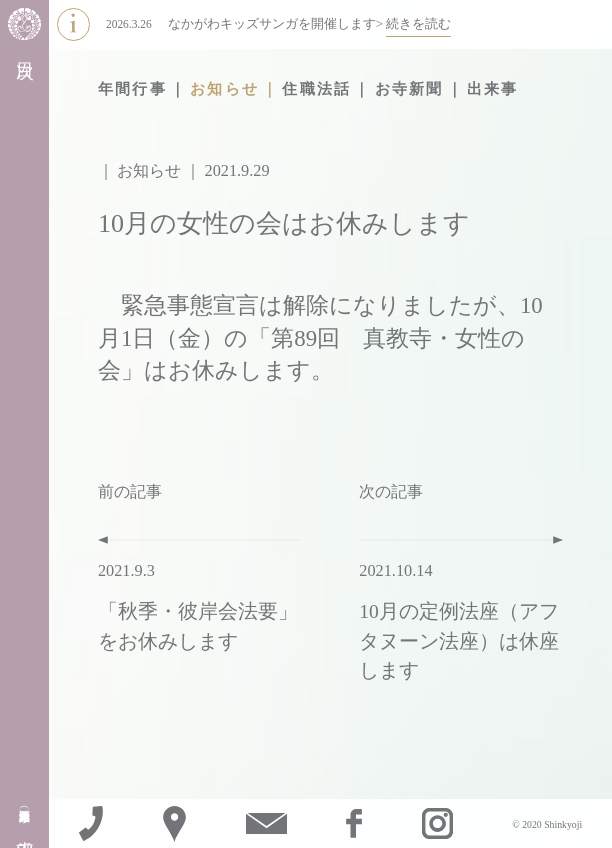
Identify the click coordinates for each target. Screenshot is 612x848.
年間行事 (132, 89)
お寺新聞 (409, 89)
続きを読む (418, 23)
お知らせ (224, 89)
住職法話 (316, 89)
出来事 (493, 89)
